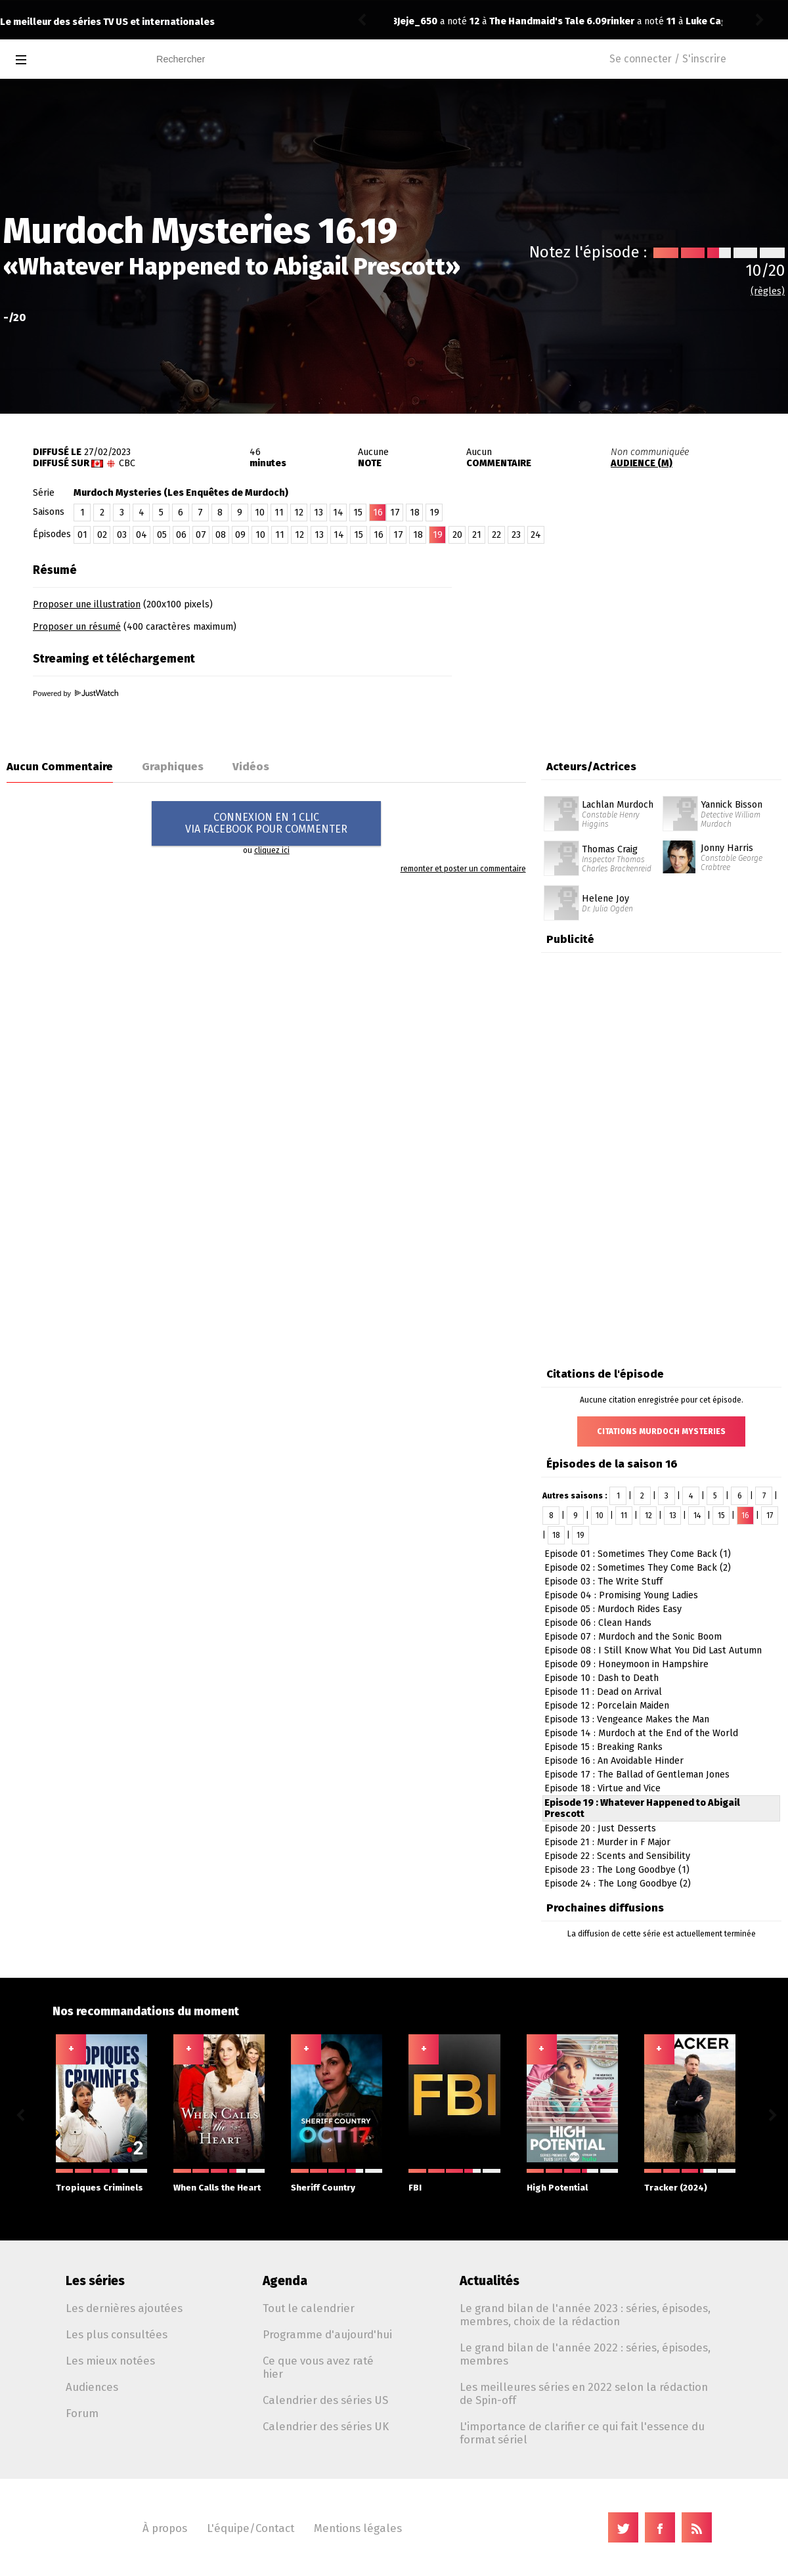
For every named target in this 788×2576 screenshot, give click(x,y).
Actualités (489, 2280)
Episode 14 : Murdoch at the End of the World (641, 1733)
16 (378, 534)
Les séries (95, 2280)
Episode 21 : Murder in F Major (607, 1842)
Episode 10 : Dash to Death (601, 1678)
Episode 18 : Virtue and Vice (602, 1788)
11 (279, 512)
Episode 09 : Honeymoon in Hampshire (626, 1664)
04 (141, 534)
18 (415, 512)
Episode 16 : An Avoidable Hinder (614, 1760)
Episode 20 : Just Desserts (600, 1828)
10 (260, 512)
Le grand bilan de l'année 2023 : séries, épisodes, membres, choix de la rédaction (585, 2315)
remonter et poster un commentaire (463, 868)
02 (102, 534)
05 (162, 534)
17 (395, 512)
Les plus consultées (116, 2334)
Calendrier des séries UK (326, 2426)
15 (357, 512)
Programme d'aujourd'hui (327, 2334)
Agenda (285, 2280)
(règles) (768, 291)
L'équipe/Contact (250, 2528)
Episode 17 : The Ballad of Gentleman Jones (637, 1774)
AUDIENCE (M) (641, 463)
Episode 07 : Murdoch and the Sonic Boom (633, 1636)
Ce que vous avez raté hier (318, 2367)
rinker (411, 21)
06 (181, 534)
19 (434, 512)
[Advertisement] (634, 639)
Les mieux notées (110, 2360)
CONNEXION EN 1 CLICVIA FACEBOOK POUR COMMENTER (266, 823)
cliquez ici (272, 850)
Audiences (92, 2386)
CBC (127, 463)
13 (318, 512)
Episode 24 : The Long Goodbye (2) (617, 1883)
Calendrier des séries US (325, 2400)
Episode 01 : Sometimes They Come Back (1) (637, 1554)
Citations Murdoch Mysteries (661, 1431)
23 (516, 534)
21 (476, 534)
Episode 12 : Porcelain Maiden (606, 1705)
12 (298, 512)
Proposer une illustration (87, 604)
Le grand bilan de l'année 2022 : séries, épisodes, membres (585, 2354)
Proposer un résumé (77, 626)
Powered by (75, 693)
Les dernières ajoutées (124, 2308)
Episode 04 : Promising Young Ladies (621, 1595)
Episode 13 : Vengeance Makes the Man (626, 1719)
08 (220, 534)
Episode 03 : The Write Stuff (603, 1581)
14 (338, 512)
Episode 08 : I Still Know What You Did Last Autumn (653, 1650)
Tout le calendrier (309, 2308)
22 (496, 534)
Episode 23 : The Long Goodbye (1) (617, 1869)
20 (457, 534)
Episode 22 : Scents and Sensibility (617, 1856)
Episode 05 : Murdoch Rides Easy (613, 1609)
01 (82, 534)
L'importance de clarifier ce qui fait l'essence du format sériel (582, 2433)
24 (536, 534)
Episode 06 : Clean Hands (597, 1622)
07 (201, 534)
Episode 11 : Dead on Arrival (603, 1691)
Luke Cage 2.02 (510, 21)
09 (240, 534)
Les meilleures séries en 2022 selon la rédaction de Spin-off (584, 2393)
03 (122, 534)
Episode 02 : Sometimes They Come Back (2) (637, 1567)
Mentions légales (358, 2528)
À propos (164, 2528)
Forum (82, 2413)
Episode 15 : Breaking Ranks (603, 1747)
